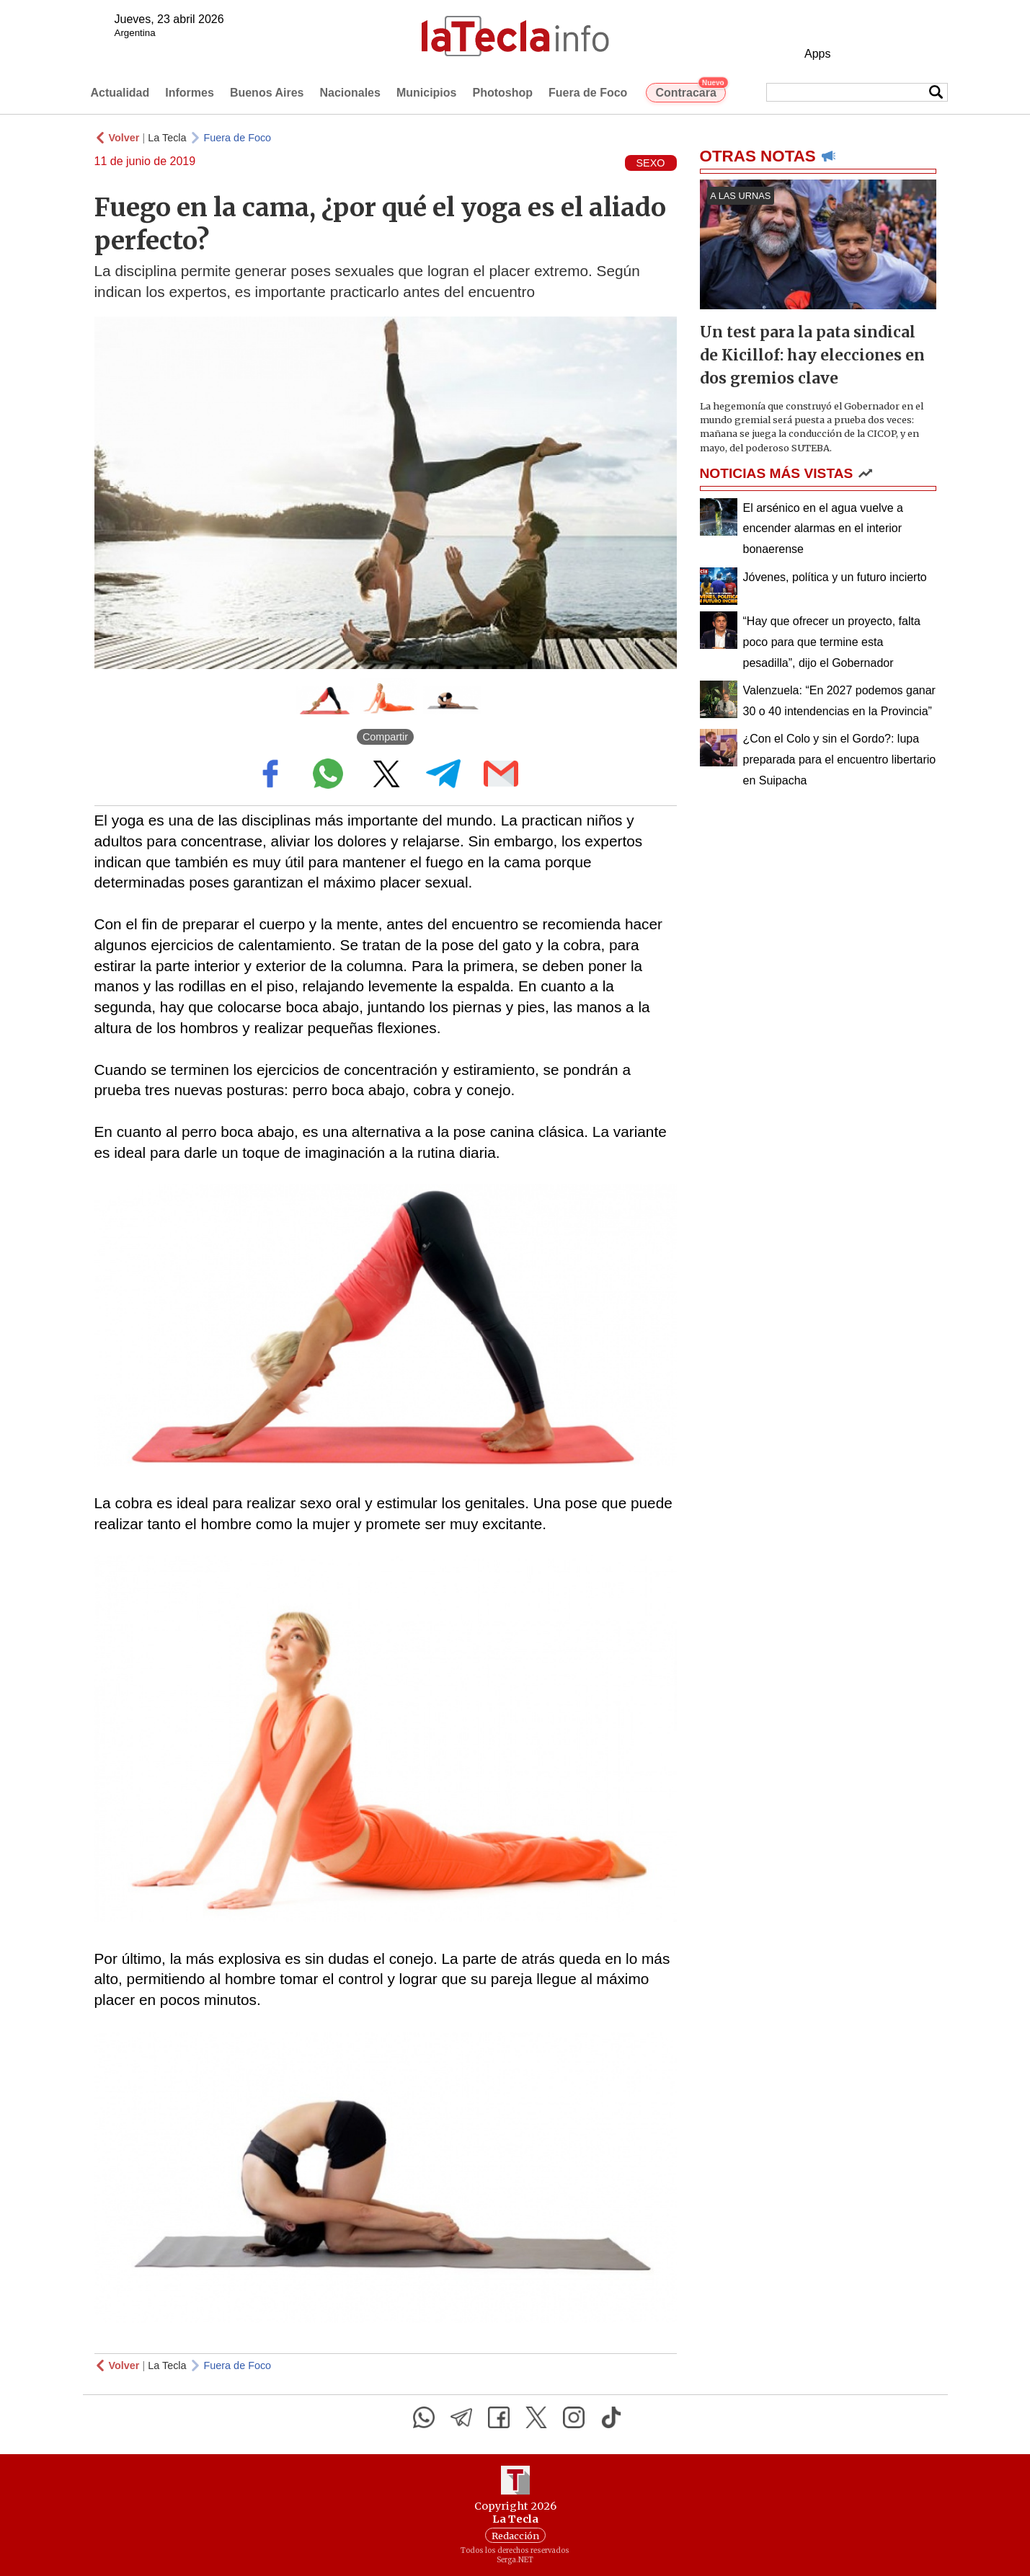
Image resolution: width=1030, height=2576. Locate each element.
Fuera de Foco (588, 93)
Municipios (426, 93)
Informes (189, 93)
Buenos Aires (267, 93)
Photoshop (502, 93)
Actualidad (120, 93)
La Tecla (167, 137)
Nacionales (349, 93)
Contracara (690, 91)
